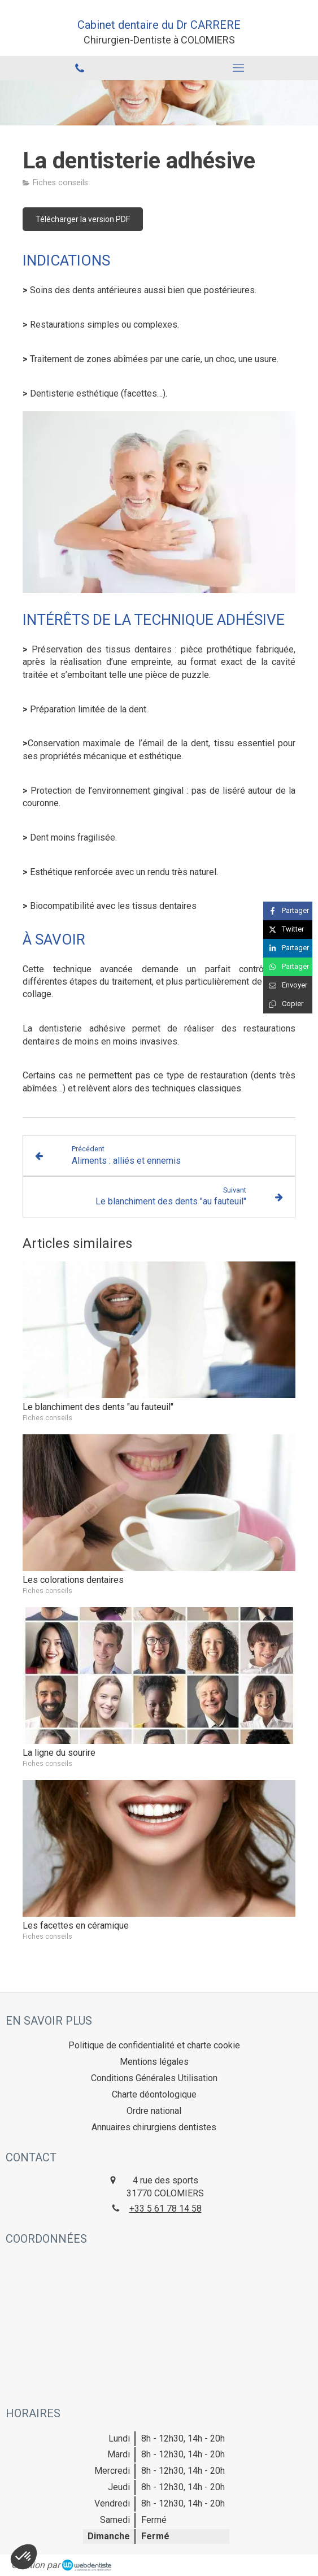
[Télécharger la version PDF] (83, 219)
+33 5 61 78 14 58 (165, 2208)
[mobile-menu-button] (239, 67)
